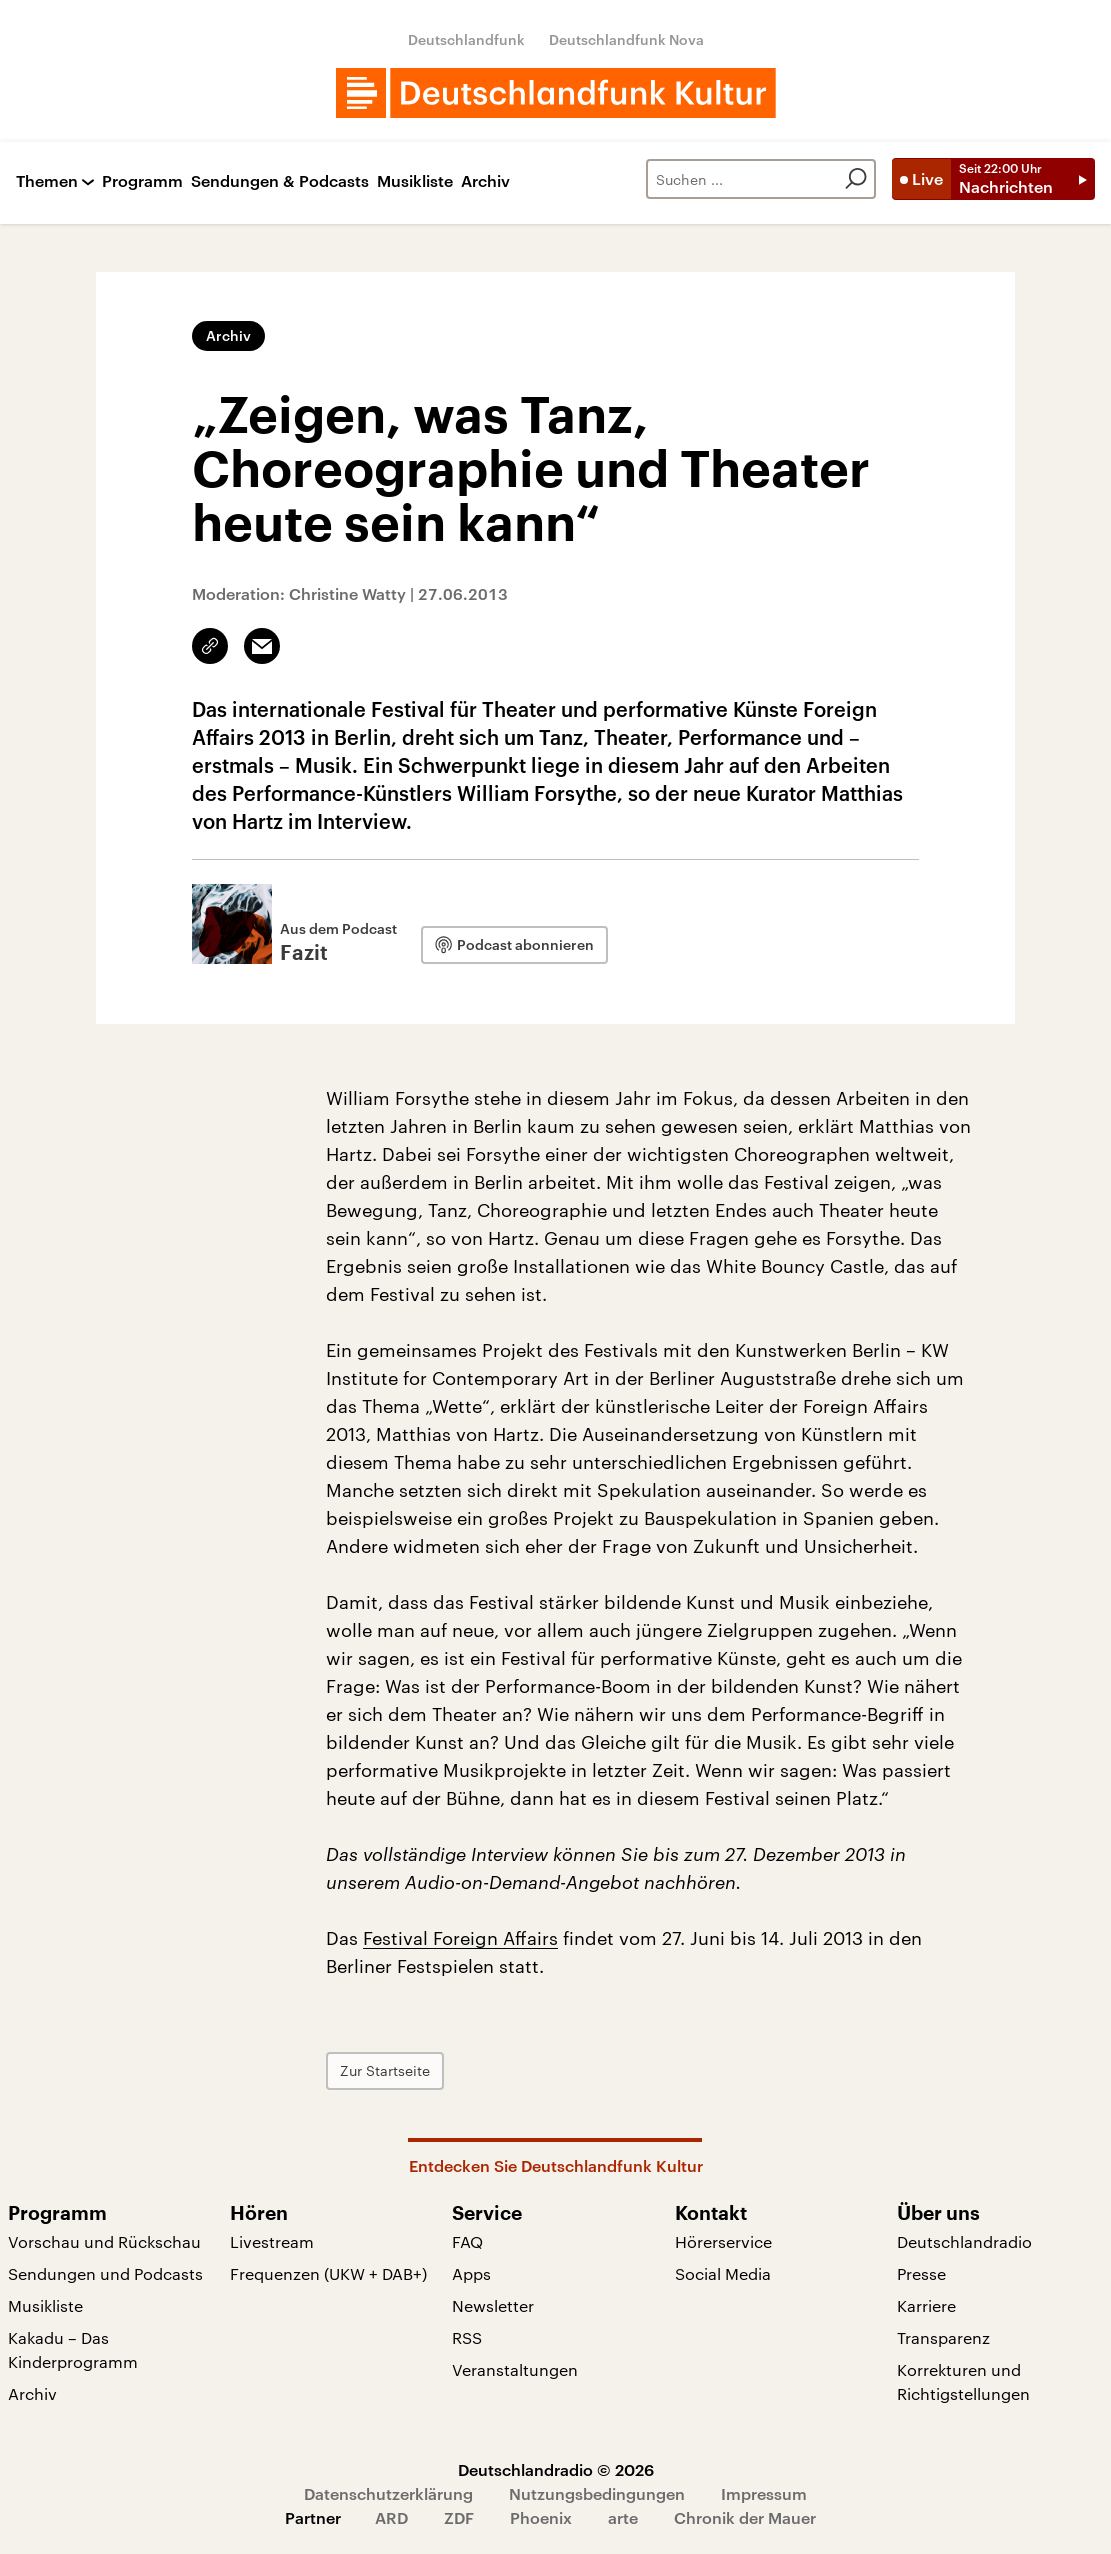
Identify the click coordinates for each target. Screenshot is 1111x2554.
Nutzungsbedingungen (597, 2493)
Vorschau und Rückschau (104, 2241)
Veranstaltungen (515, 2369)
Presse (921, 2273)
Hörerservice (723, 2241)
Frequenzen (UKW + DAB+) (328, 2273)
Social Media (723, 2273)
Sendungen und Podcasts (105, 2273)
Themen (47, 181)
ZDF (459, 2517)
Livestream (272, 2241)
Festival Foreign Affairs (460, 1938)
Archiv (485, 181)
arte (623, 2517)
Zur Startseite (385, 2070)
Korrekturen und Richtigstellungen (963, 2381)
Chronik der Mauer (745, 2517)
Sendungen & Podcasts (280, 181)
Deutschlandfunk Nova (626, 39)
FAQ (467, 2241)
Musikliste (415, 181)
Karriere (926, 2305)
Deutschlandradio (964, 2241)
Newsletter (493, 2305)
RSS (467, 2337)
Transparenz (943, 2337)
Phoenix (541, 2517)
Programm (142, 181)
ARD (391, 2517)
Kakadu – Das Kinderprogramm (73, 2349)
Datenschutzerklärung (388, 2493)
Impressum (764, 2493)
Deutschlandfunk (466, 39)
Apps (471, 2273)
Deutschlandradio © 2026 (556, 2469)
